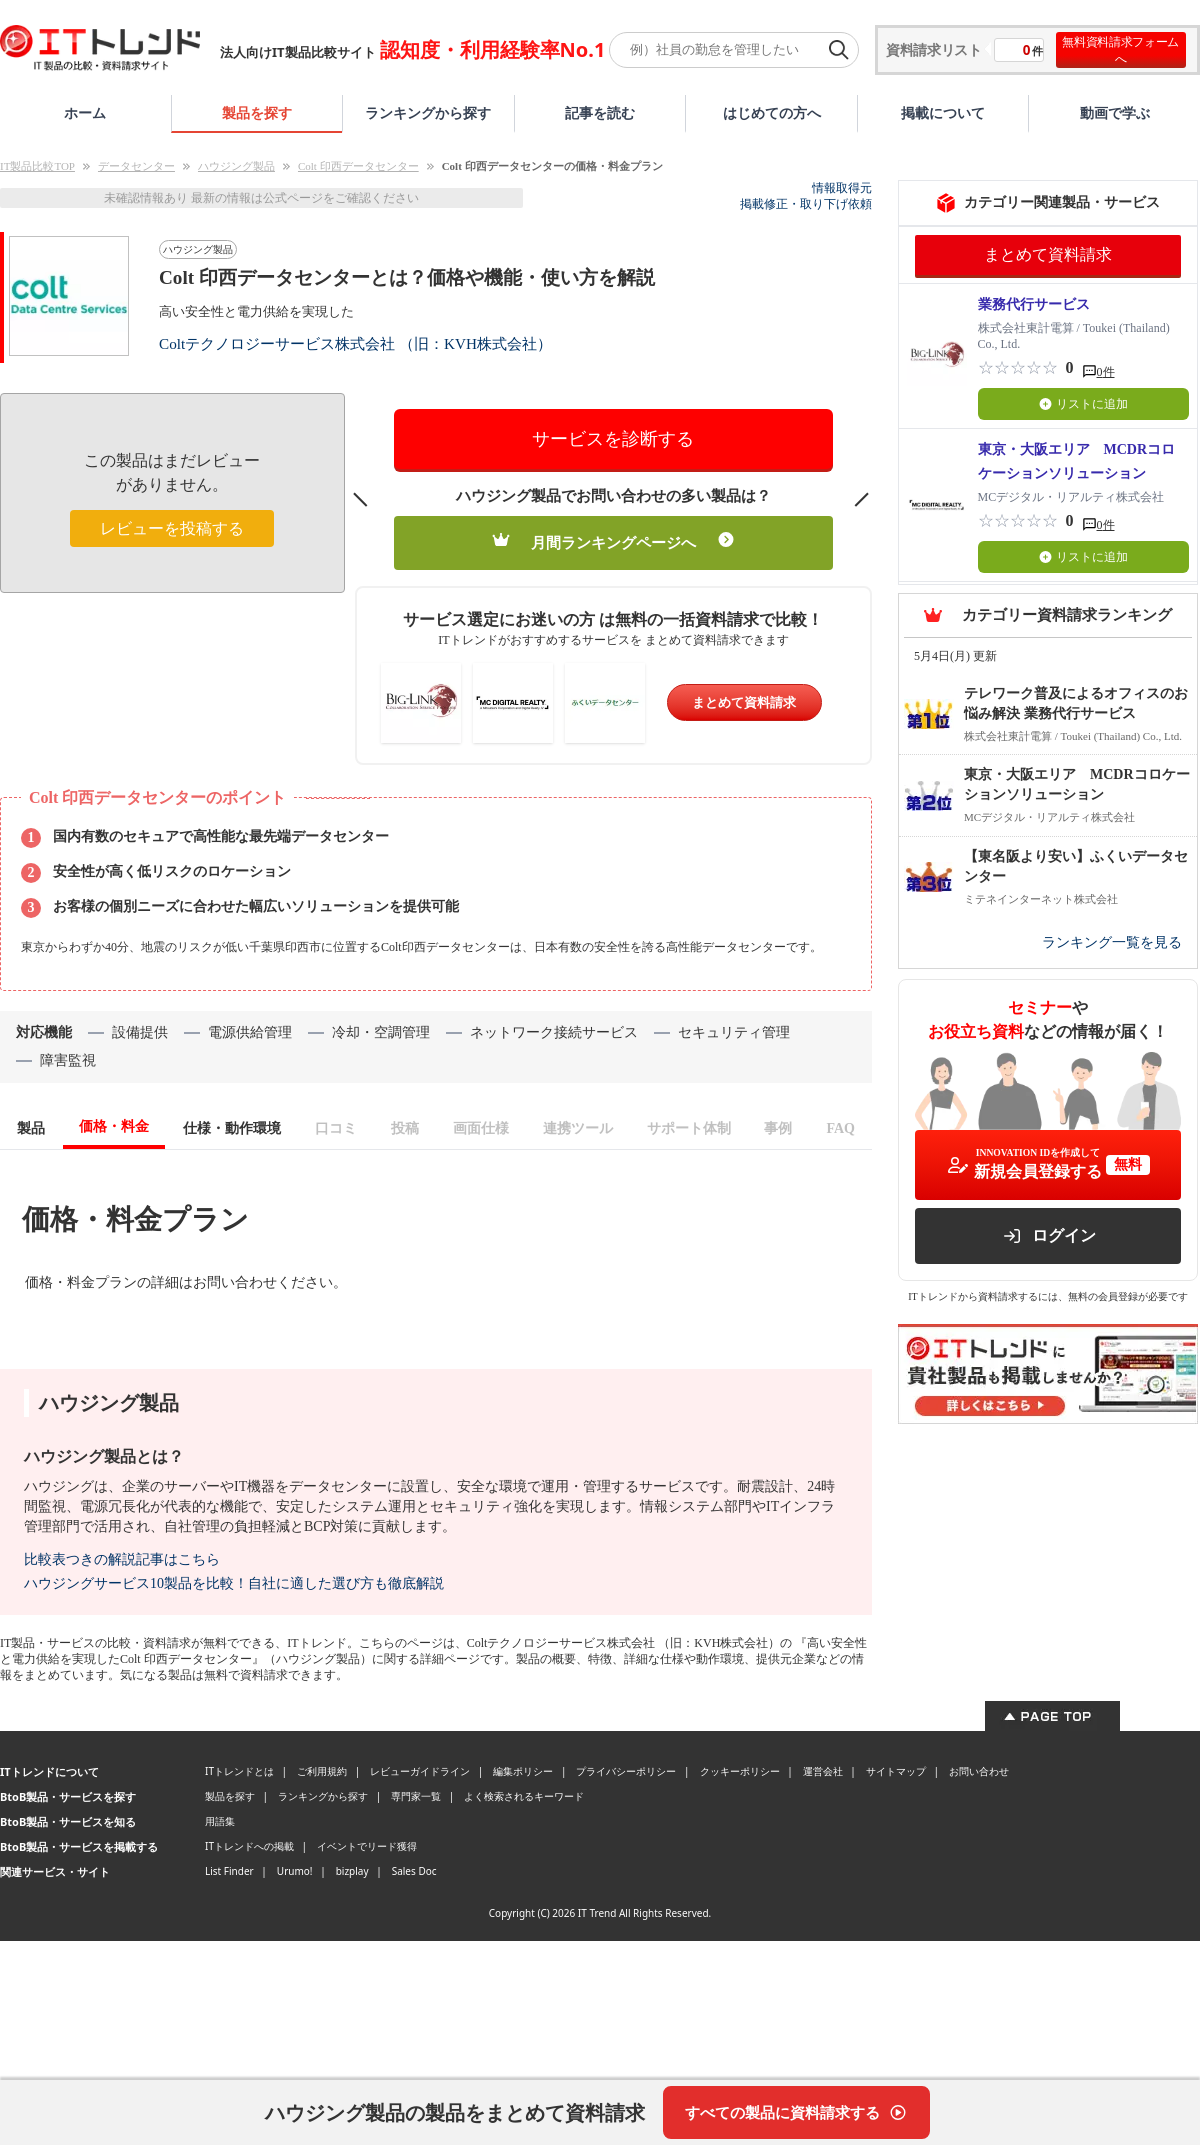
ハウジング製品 (236, 166)
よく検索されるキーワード (524, 1796)
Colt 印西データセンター (358, 166)
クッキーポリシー (740, 1771)
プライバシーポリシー (626, 1771)
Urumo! (295, 1871)
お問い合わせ (979, 1771)
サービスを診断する (613, 439)
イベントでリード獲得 (367, 1846)
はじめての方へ (772, 112)
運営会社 (823, 1771)
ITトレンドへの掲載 (249, 1846)
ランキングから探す (428, 112)
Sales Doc (414, 1871)
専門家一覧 (416, 1796)
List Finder (229, 1871)
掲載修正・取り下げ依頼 (806, 204)
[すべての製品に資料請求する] (796, 2112)
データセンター (136, 166)
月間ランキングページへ (613, 541)
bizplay (352, 1871)
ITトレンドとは (239, 1771)
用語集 (220, 1821)
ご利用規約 (322, 1771)
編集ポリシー (523, 1771)
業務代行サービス (1034, 304)
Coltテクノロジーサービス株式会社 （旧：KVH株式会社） (355, 343)
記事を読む (600, 112)
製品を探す (257, 112)
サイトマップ (896, 1771)
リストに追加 (1083, 404)
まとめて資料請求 (744, 702)
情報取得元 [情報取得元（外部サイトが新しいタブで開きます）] (842, 188)
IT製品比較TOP (37, 166)
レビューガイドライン (420, 1771)
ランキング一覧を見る (1112, 942)
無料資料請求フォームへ (1120, 50)
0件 (1106, 372)
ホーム (85, 112)
